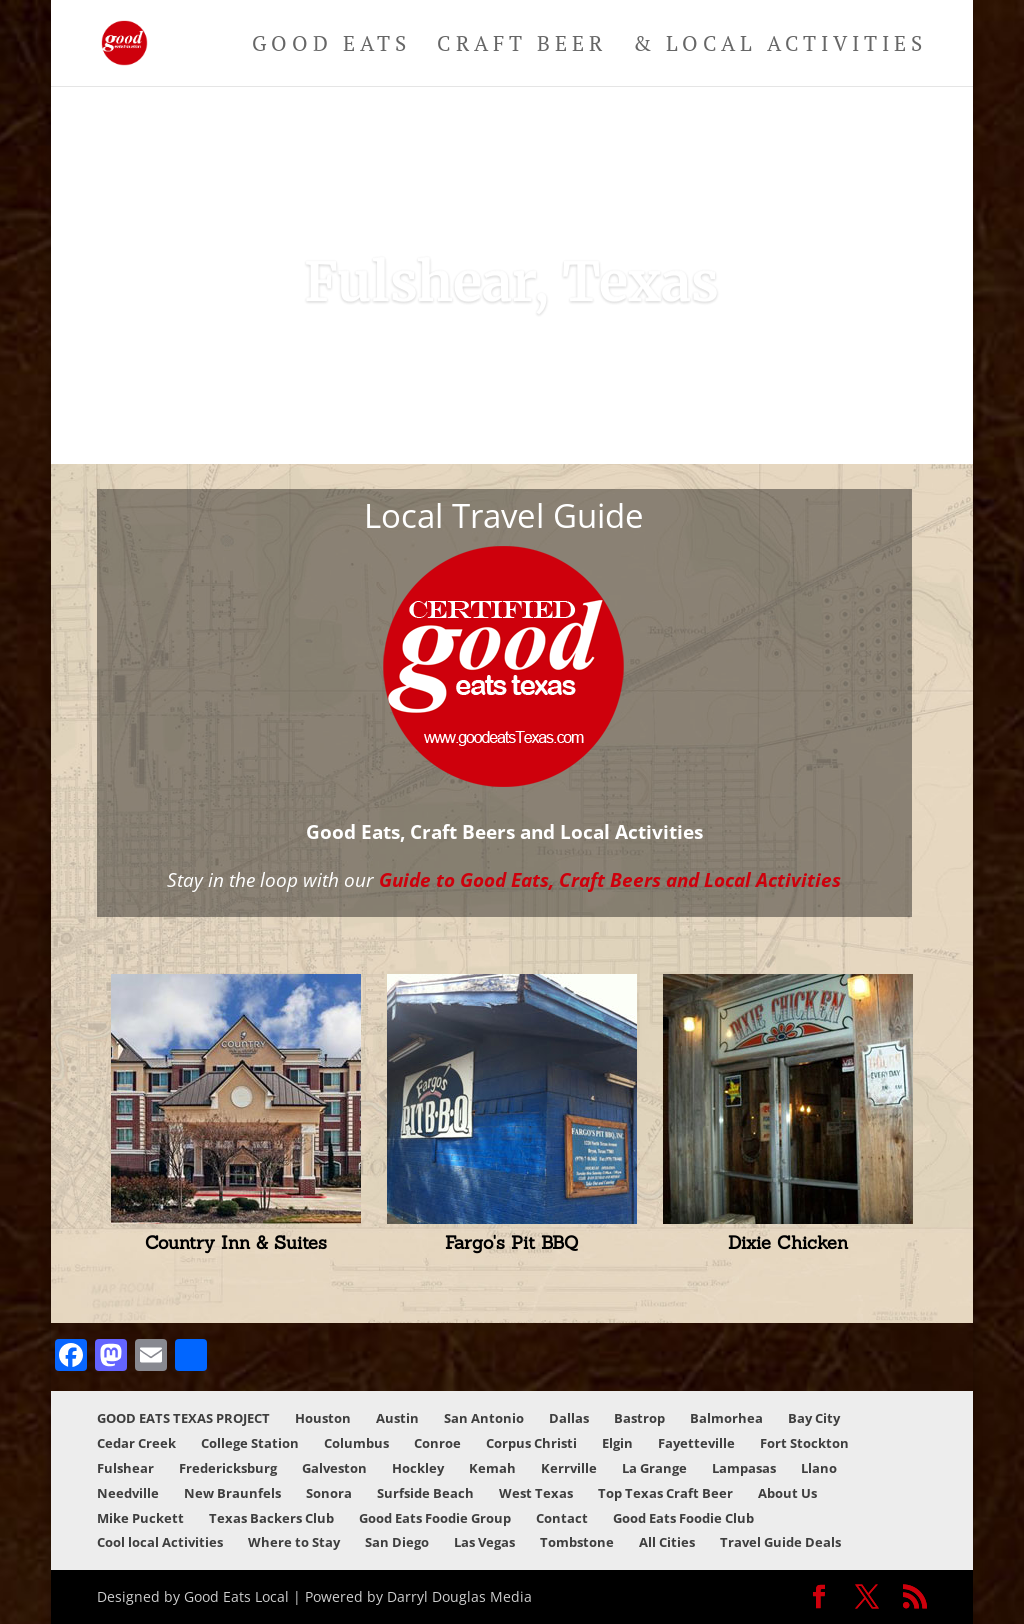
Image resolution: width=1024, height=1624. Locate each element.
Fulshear (125, 1468)
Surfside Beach (425, 1493)
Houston (323, 1418)
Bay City (814, 1418)
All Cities (667, 1542)
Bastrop (639, 1418)
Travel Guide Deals (780, 1542)
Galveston (334, 1468)
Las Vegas (484, 1542)
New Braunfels (232, 1493)
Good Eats (331, 46)
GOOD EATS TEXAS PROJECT (183, 1418)
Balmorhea (726, 1418)
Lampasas (744, 1468)
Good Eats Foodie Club (683, 1518)
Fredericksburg (228, 1468)
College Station (250, 1443)
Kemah (492, 1468)
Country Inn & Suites (236, 1242)
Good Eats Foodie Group (435, 1518)
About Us (787, 1493)
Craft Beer (522, 46)
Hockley (418, 1468)
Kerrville (569, 1468)
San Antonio (484, 1418)
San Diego (397, 1542)
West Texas (536, 1493)
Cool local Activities (160, 1542)
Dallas (569, 1418)
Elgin (617, 1443)
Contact (562, 1518)
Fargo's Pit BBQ (511, 1242)
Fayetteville (696, 1443)
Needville (128, 1493)
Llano (819, 1468)
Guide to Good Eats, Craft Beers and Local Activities (610, 879)
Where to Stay (294, 1542)
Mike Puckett (140, 1518)
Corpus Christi (531, 1443)
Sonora (329, 1493)
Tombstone (577, 1542)
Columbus (356, 1443)
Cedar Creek (136, 1443)
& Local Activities (780, 46)
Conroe (437, 1443)
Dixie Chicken (788, 1242)
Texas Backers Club (271, 1518)
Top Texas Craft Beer (665, 1493)
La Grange (654, 1468)
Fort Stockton (804, 1443)
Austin (397, 1418)
